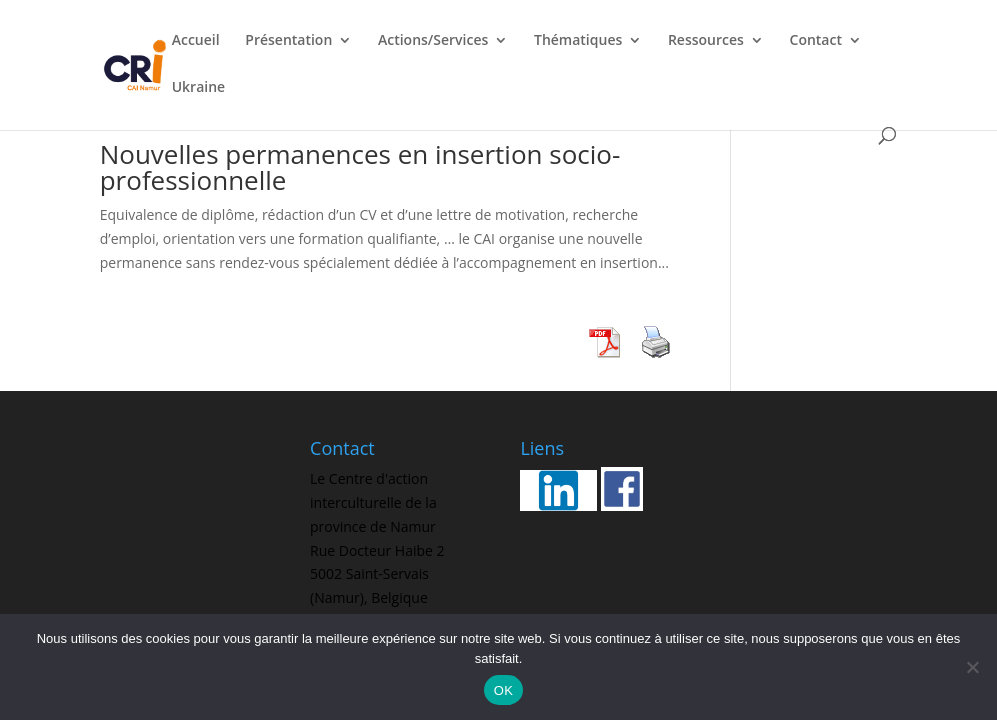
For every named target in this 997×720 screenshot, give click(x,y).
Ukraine (198, 88)
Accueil (196, 41)
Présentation (288, 41)
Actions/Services (433, 41)
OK (503, 690)
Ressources (706, 41)
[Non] (972, 667)
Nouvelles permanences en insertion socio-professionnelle (360, 167)
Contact (816, 41)
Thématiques (578, 41)
